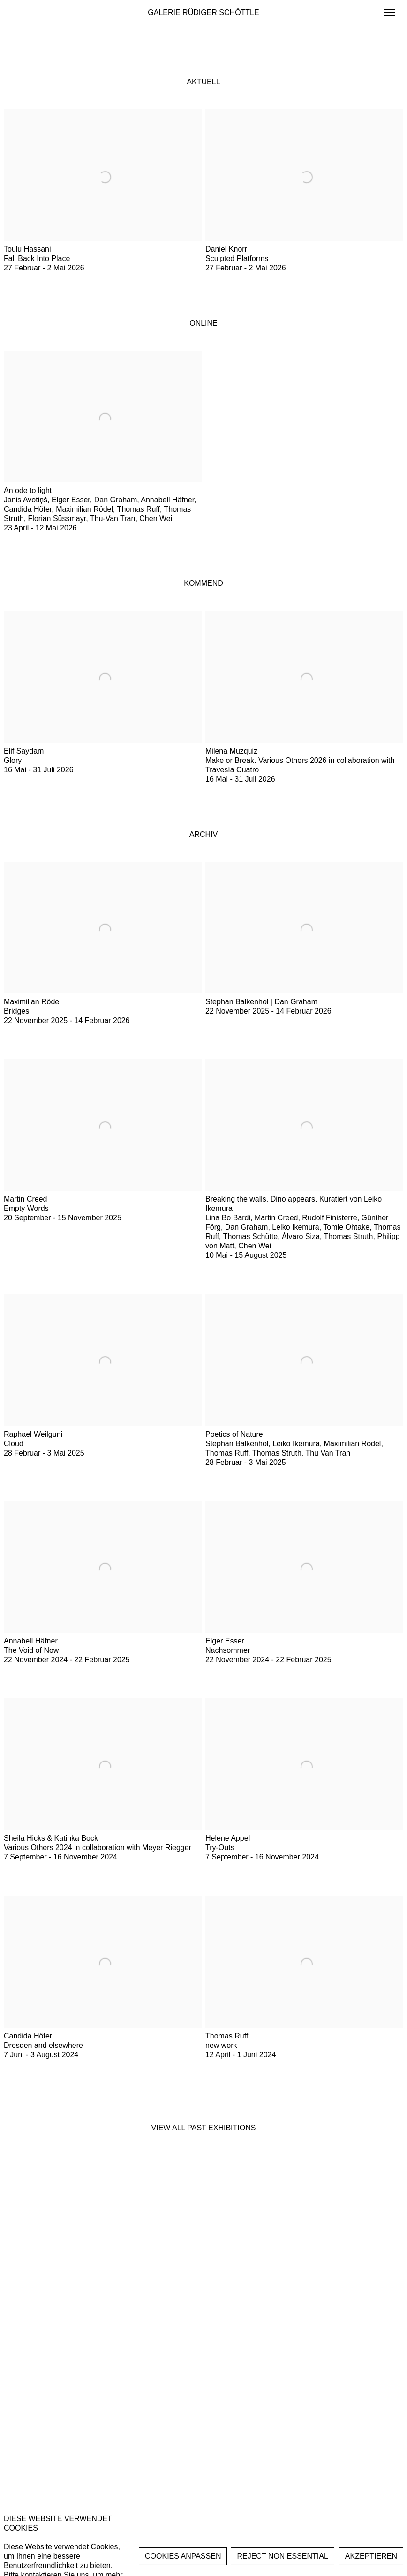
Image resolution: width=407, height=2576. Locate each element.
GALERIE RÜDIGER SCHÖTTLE (203, 12)
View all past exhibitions (203, 2128)
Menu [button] (389, 13)
